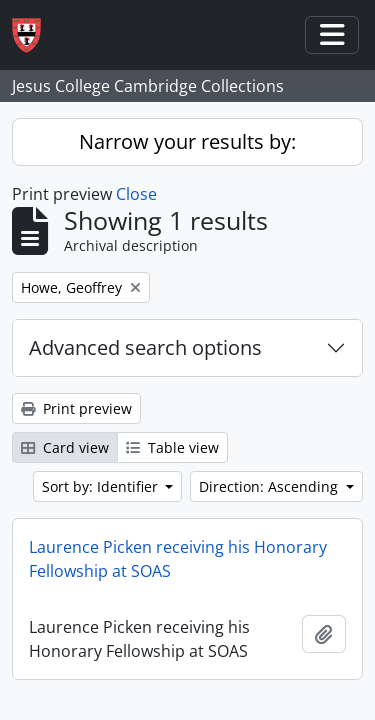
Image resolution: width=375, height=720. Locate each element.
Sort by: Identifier (102, 486)
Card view (65, 447)
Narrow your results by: (187, 141)
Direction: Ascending (270, 486)
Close (136, 194)
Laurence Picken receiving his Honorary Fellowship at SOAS (178, 559)
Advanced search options (145, 347)
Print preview (76, 408)
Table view (172, 447)
